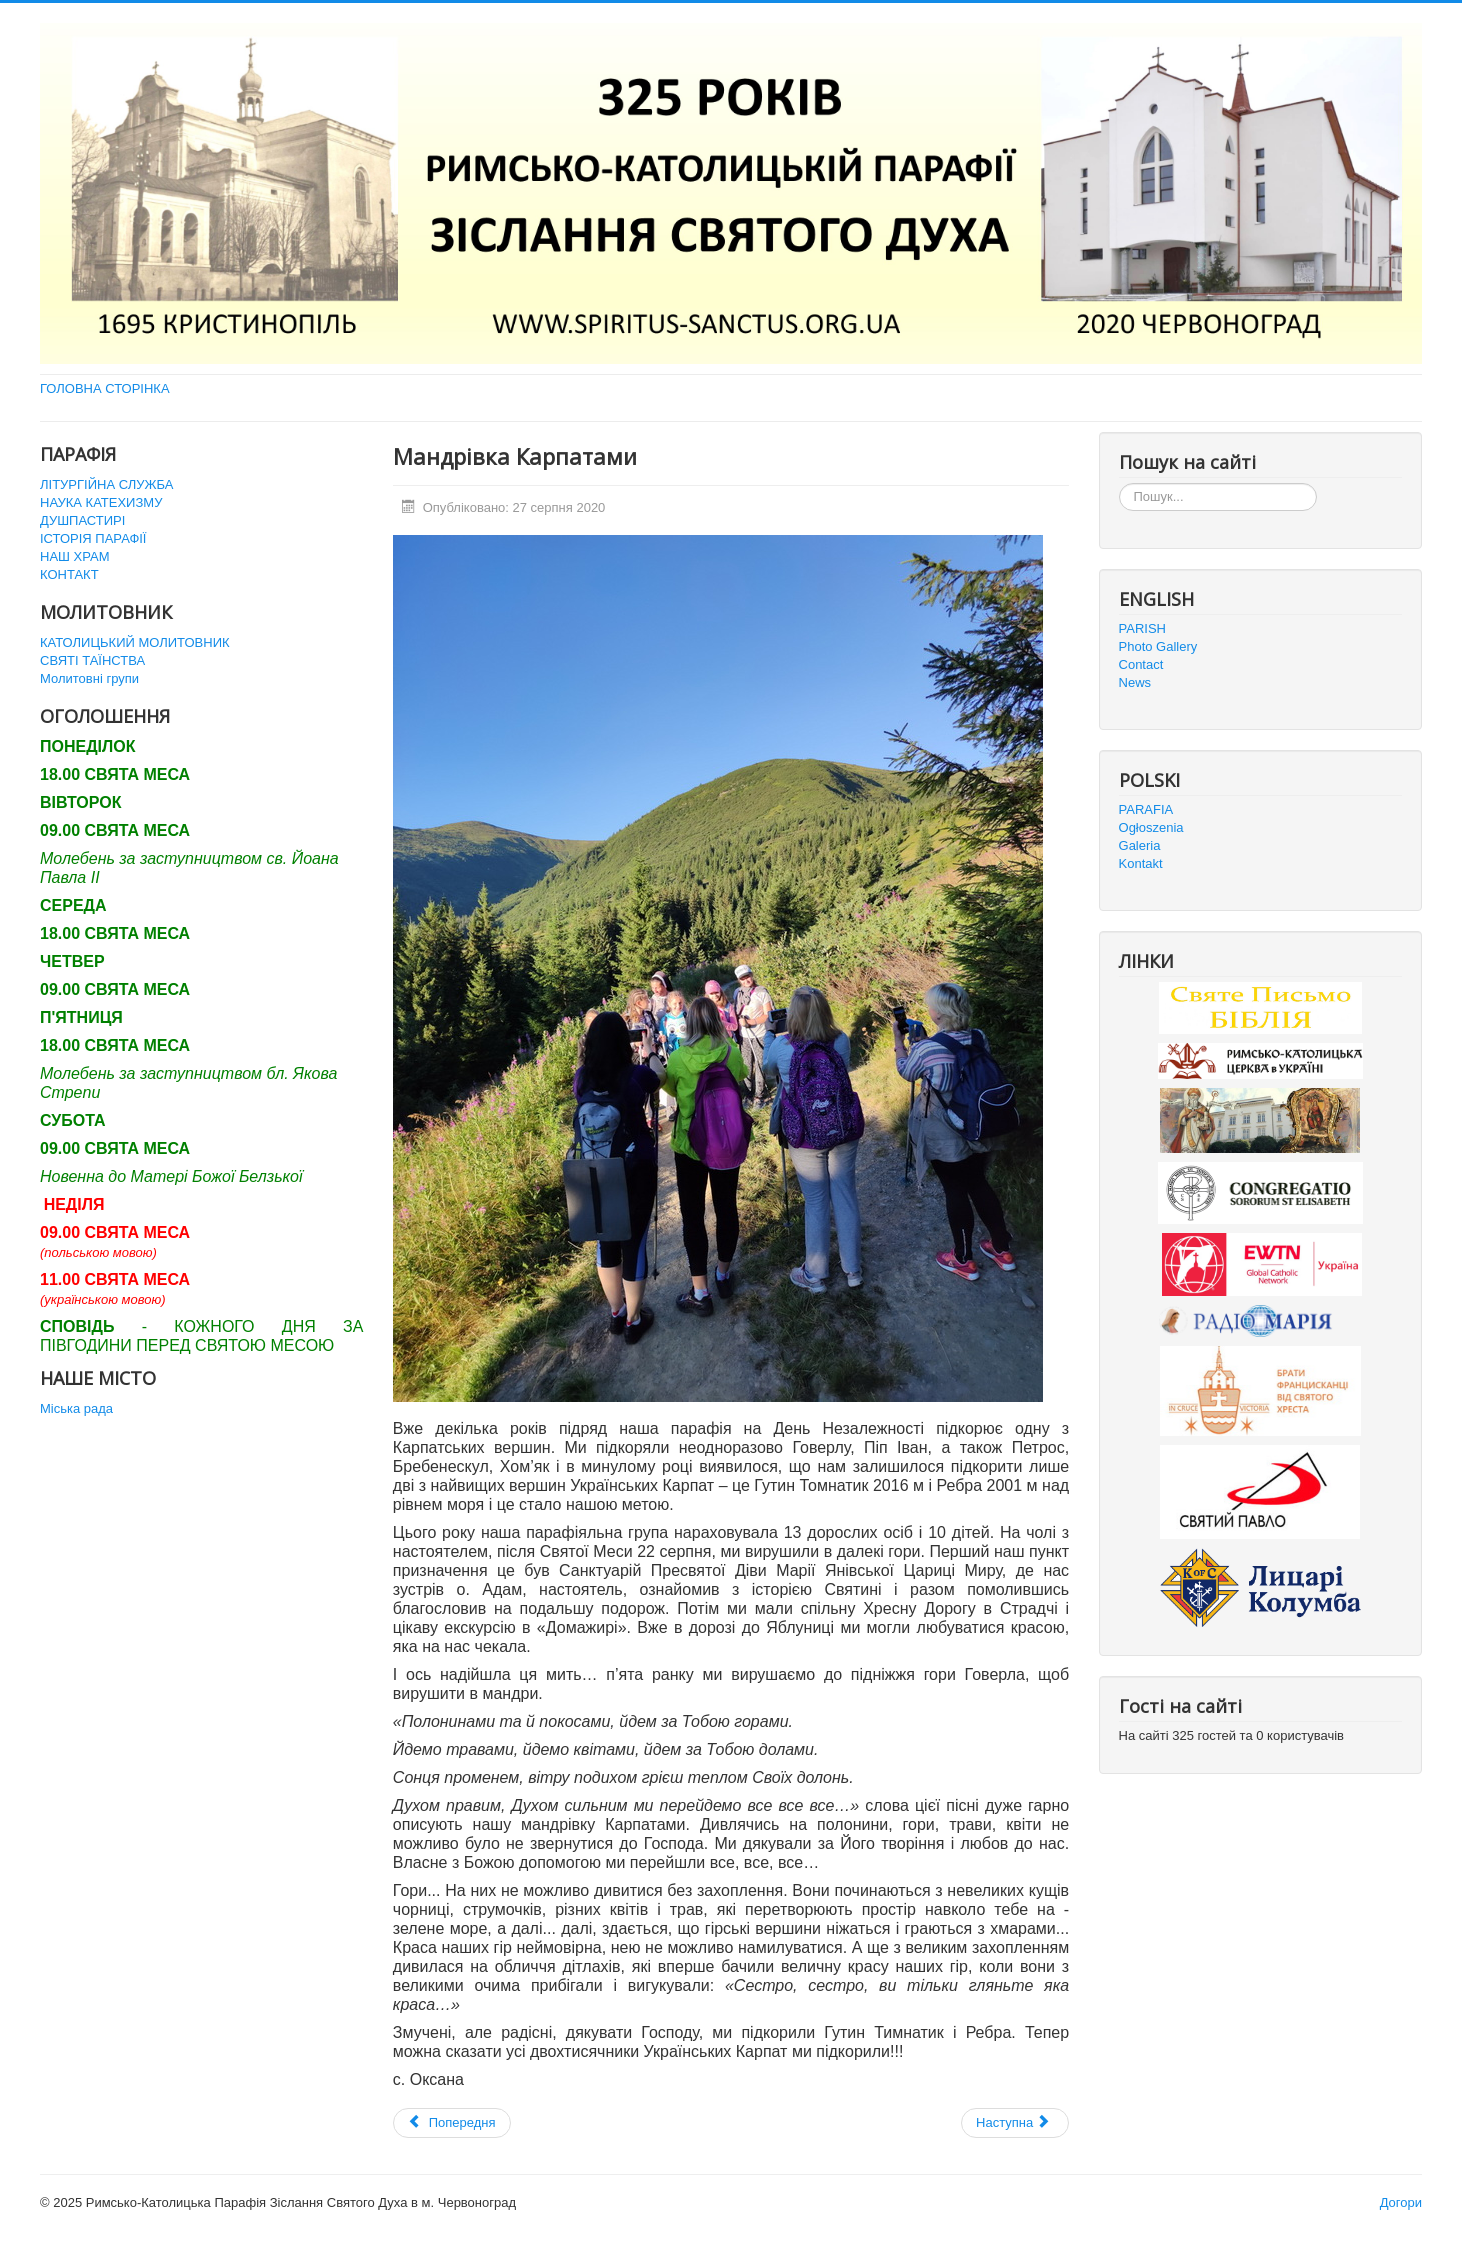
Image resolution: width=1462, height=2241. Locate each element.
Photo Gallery (1158, 646)
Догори (1401, 2202)
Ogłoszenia (1151, 827)
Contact (1141, 664)
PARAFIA (1146, 809)
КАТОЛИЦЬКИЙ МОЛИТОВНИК (135, 642)
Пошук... (1119, 483)
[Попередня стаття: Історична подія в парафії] (452, 2123)
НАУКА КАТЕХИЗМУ (101, 502)
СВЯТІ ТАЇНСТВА (92, 660)
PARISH (1142, 628)
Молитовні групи (89, 678)
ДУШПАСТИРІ (82, 520)
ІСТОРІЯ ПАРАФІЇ (93, 538)
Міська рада (76, 1408)
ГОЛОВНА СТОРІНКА (105, 388)
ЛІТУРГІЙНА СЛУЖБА (106, 484)
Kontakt (1141, 863)
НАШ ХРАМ (75, 556)
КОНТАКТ (69, 574)
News (1135, 682)
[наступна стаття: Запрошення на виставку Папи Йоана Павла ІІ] (1015, 2123)
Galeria (1140, 845)
